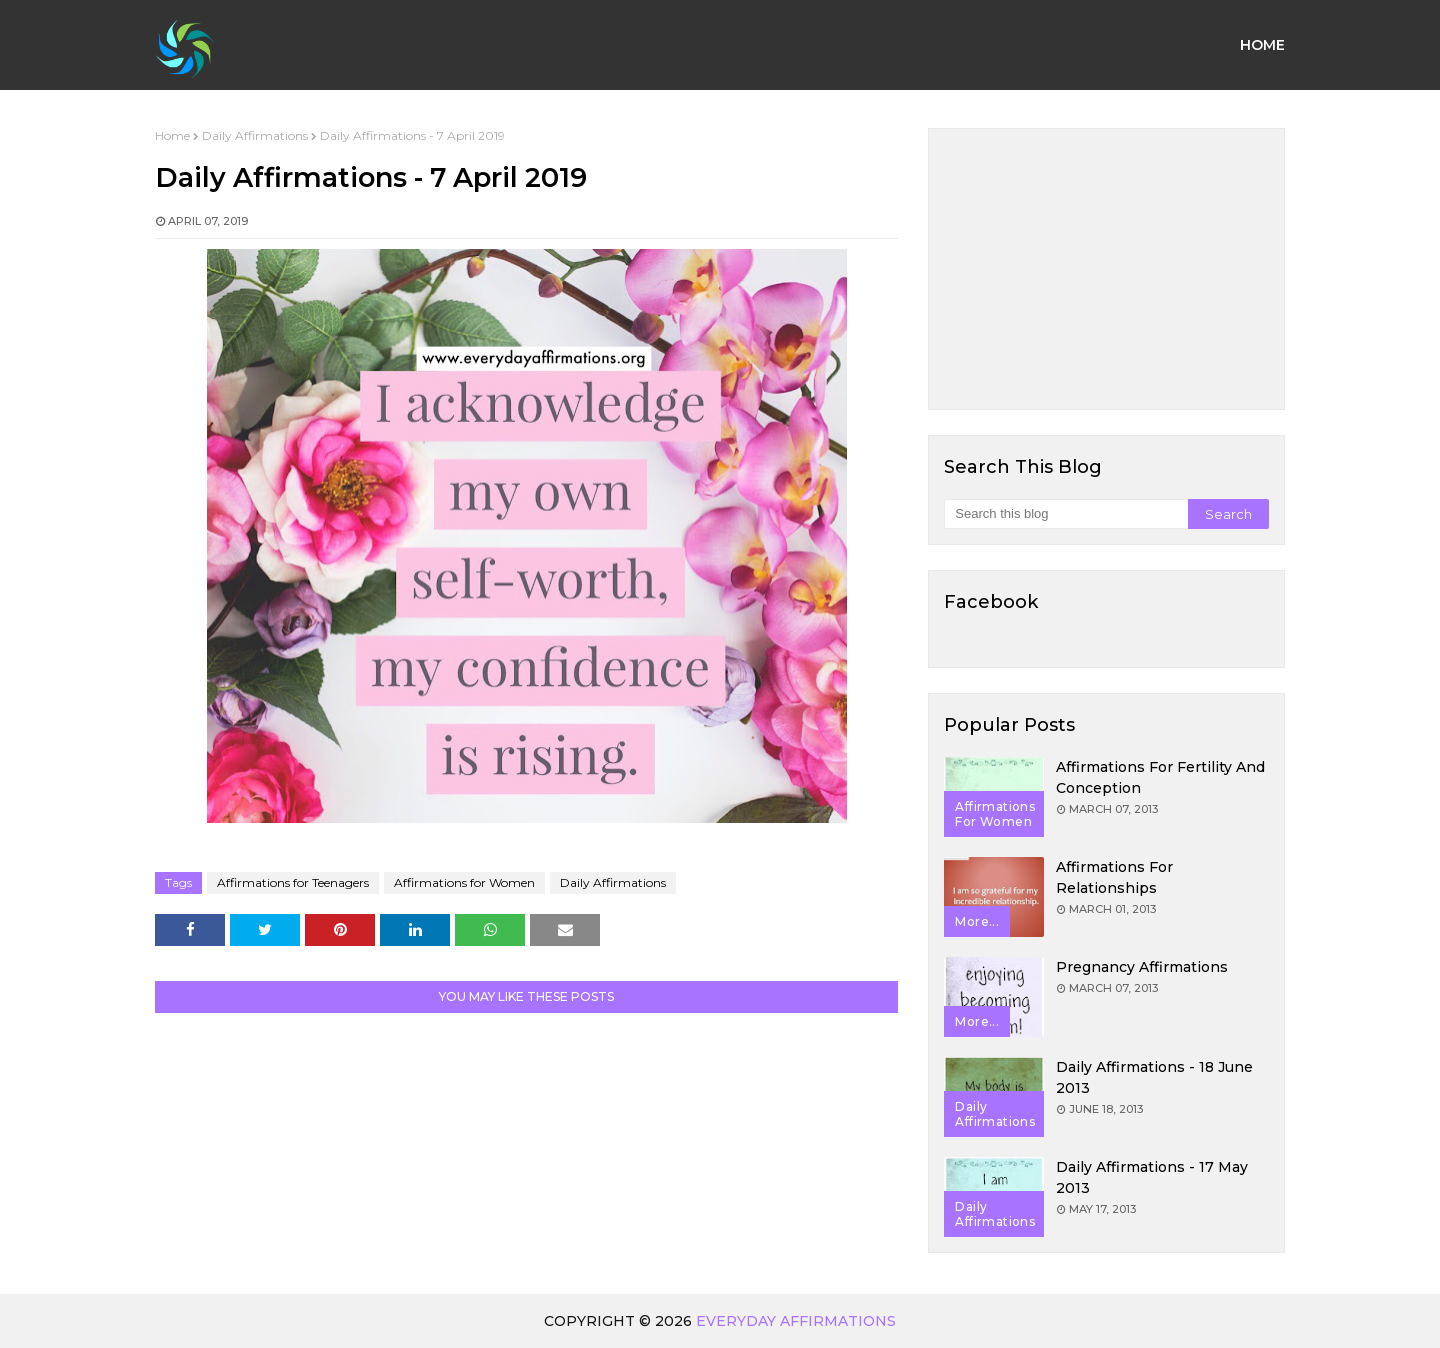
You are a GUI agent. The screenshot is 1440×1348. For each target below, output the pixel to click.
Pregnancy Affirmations (1142, 967)
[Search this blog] (1065, 514)
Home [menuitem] (1262, 45)
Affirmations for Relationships (1114, 877)
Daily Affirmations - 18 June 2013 (1154, 1077)
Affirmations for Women (464, 882)
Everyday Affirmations (796, 1321)
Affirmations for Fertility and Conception (1160, 777)
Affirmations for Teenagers (293, 882)
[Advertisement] (1106, 269)
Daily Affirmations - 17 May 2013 (1152, 1177)
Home (172, 135)
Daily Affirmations (255, 135)
